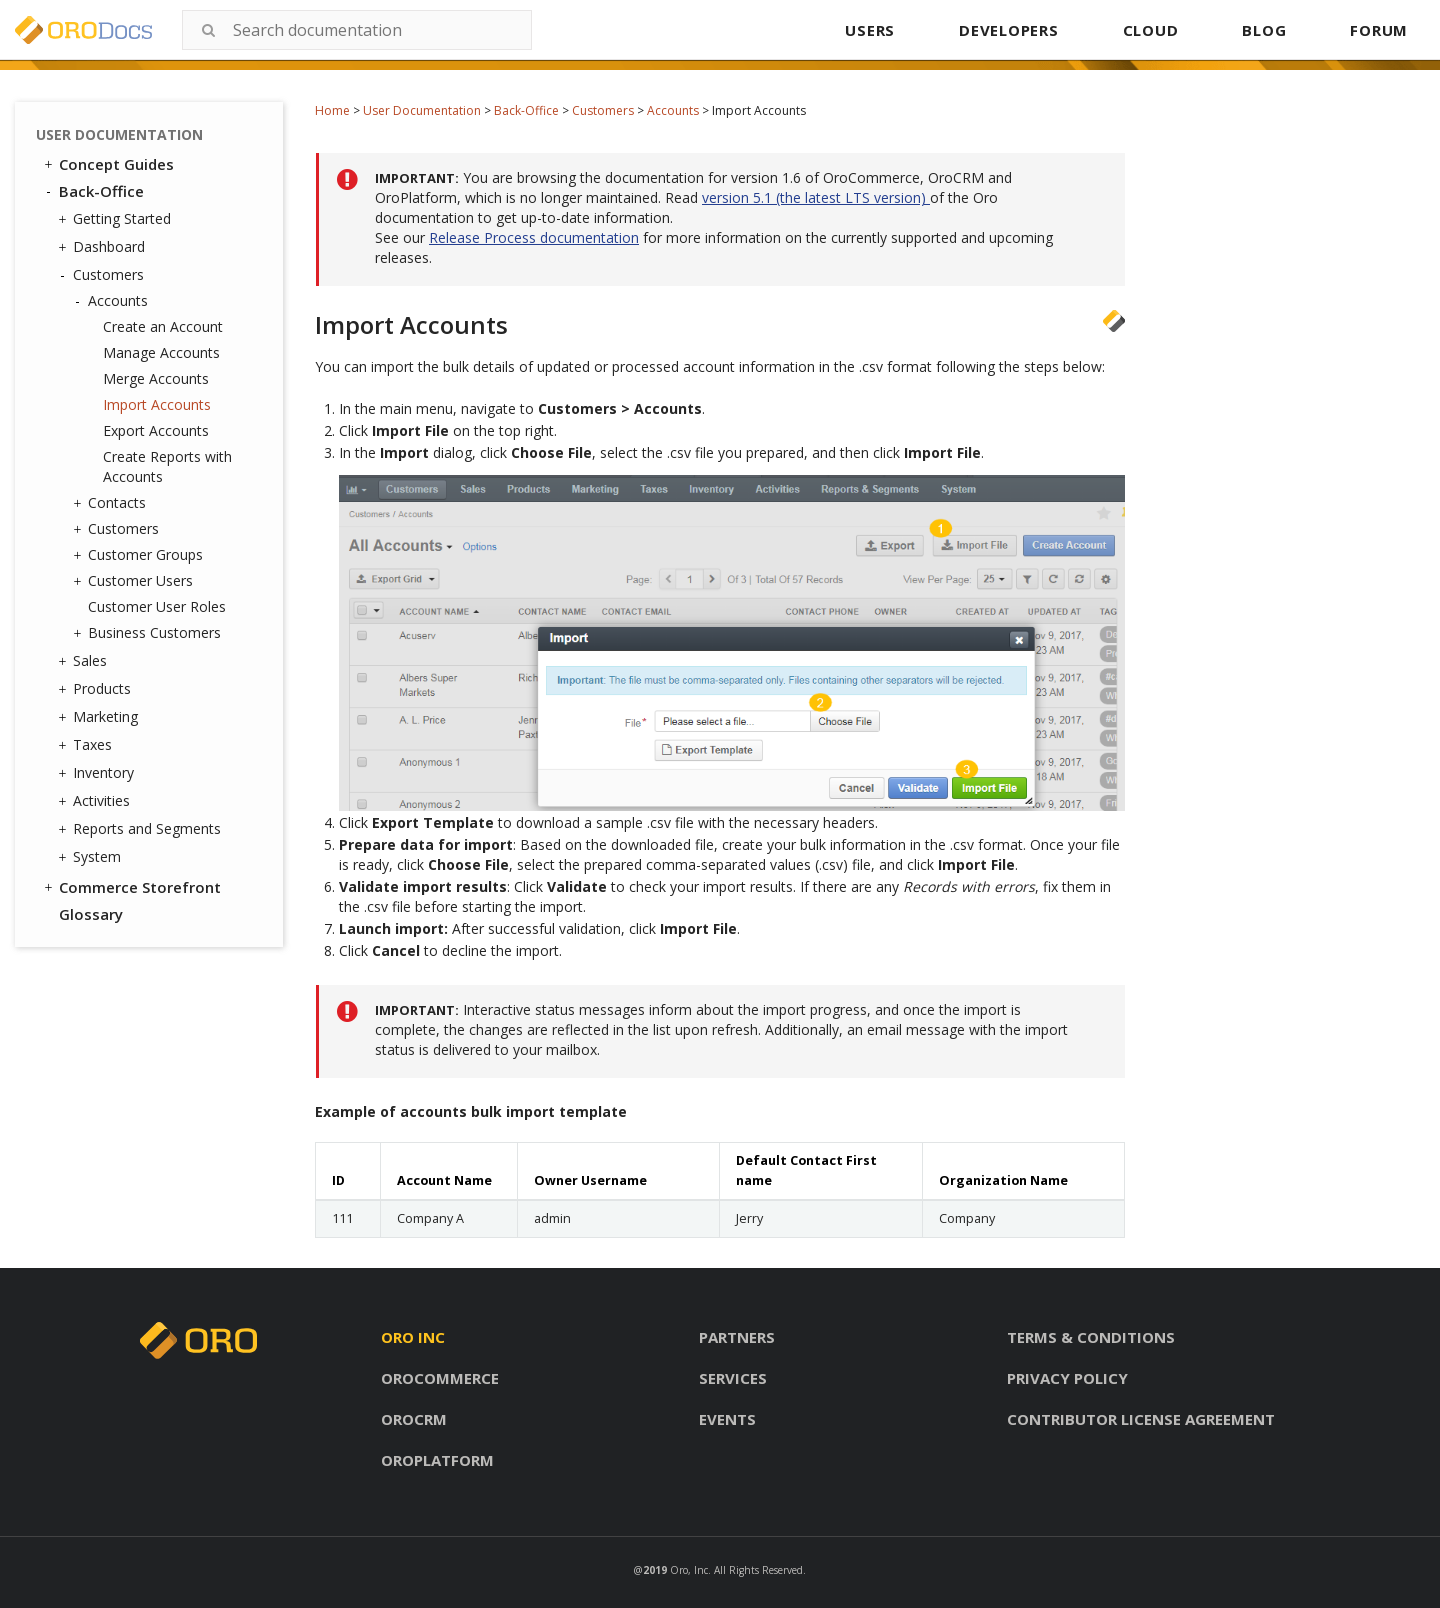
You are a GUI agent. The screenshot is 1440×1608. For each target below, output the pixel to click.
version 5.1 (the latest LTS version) (816, 197)
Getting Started (117, 219)
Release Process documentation (534, 237)
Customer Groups (140, 555)
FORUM (1379, 30)
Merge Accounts (156, 378)
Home (332, 110)
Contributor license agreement (1141, 1419)
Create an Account (163, 326)
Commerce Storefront (131, 887)
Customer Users (135, 581)
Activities (96, 801)
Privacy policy (1067, 1378)
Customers (603, 110)
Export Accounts (156, 430)
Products (97, 689)
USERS (870, 30)
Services (733, 1378)
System (92, 857)
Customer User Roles (157, 606)
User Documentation (422, 110)
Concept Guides (107, 164)
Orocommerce (440, 1378)
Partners (737, 1337)
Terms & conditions (1091, 1337)
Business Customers (149, 633)
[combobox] (357, 30)
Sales (85, 661)
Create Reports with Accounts (167, 466)
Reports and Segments (142, 829)
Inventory (98, 773)
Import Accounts (157, 404)
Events (727, 1419)
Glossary (91, 914)
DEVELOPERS (1009, 30)
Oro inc (413, 1337)
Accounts (673, 110)
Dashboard (104, 247)
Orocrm (414, 1419)
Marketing (100, 717)
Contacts (112, 503)
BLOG (1264, 30)
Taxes (87, 745)
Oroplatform (437, 1460)
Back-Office (526, 110)
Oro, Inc (689, 1570)
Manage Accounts (161, 352)
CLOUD (1151, 30)
